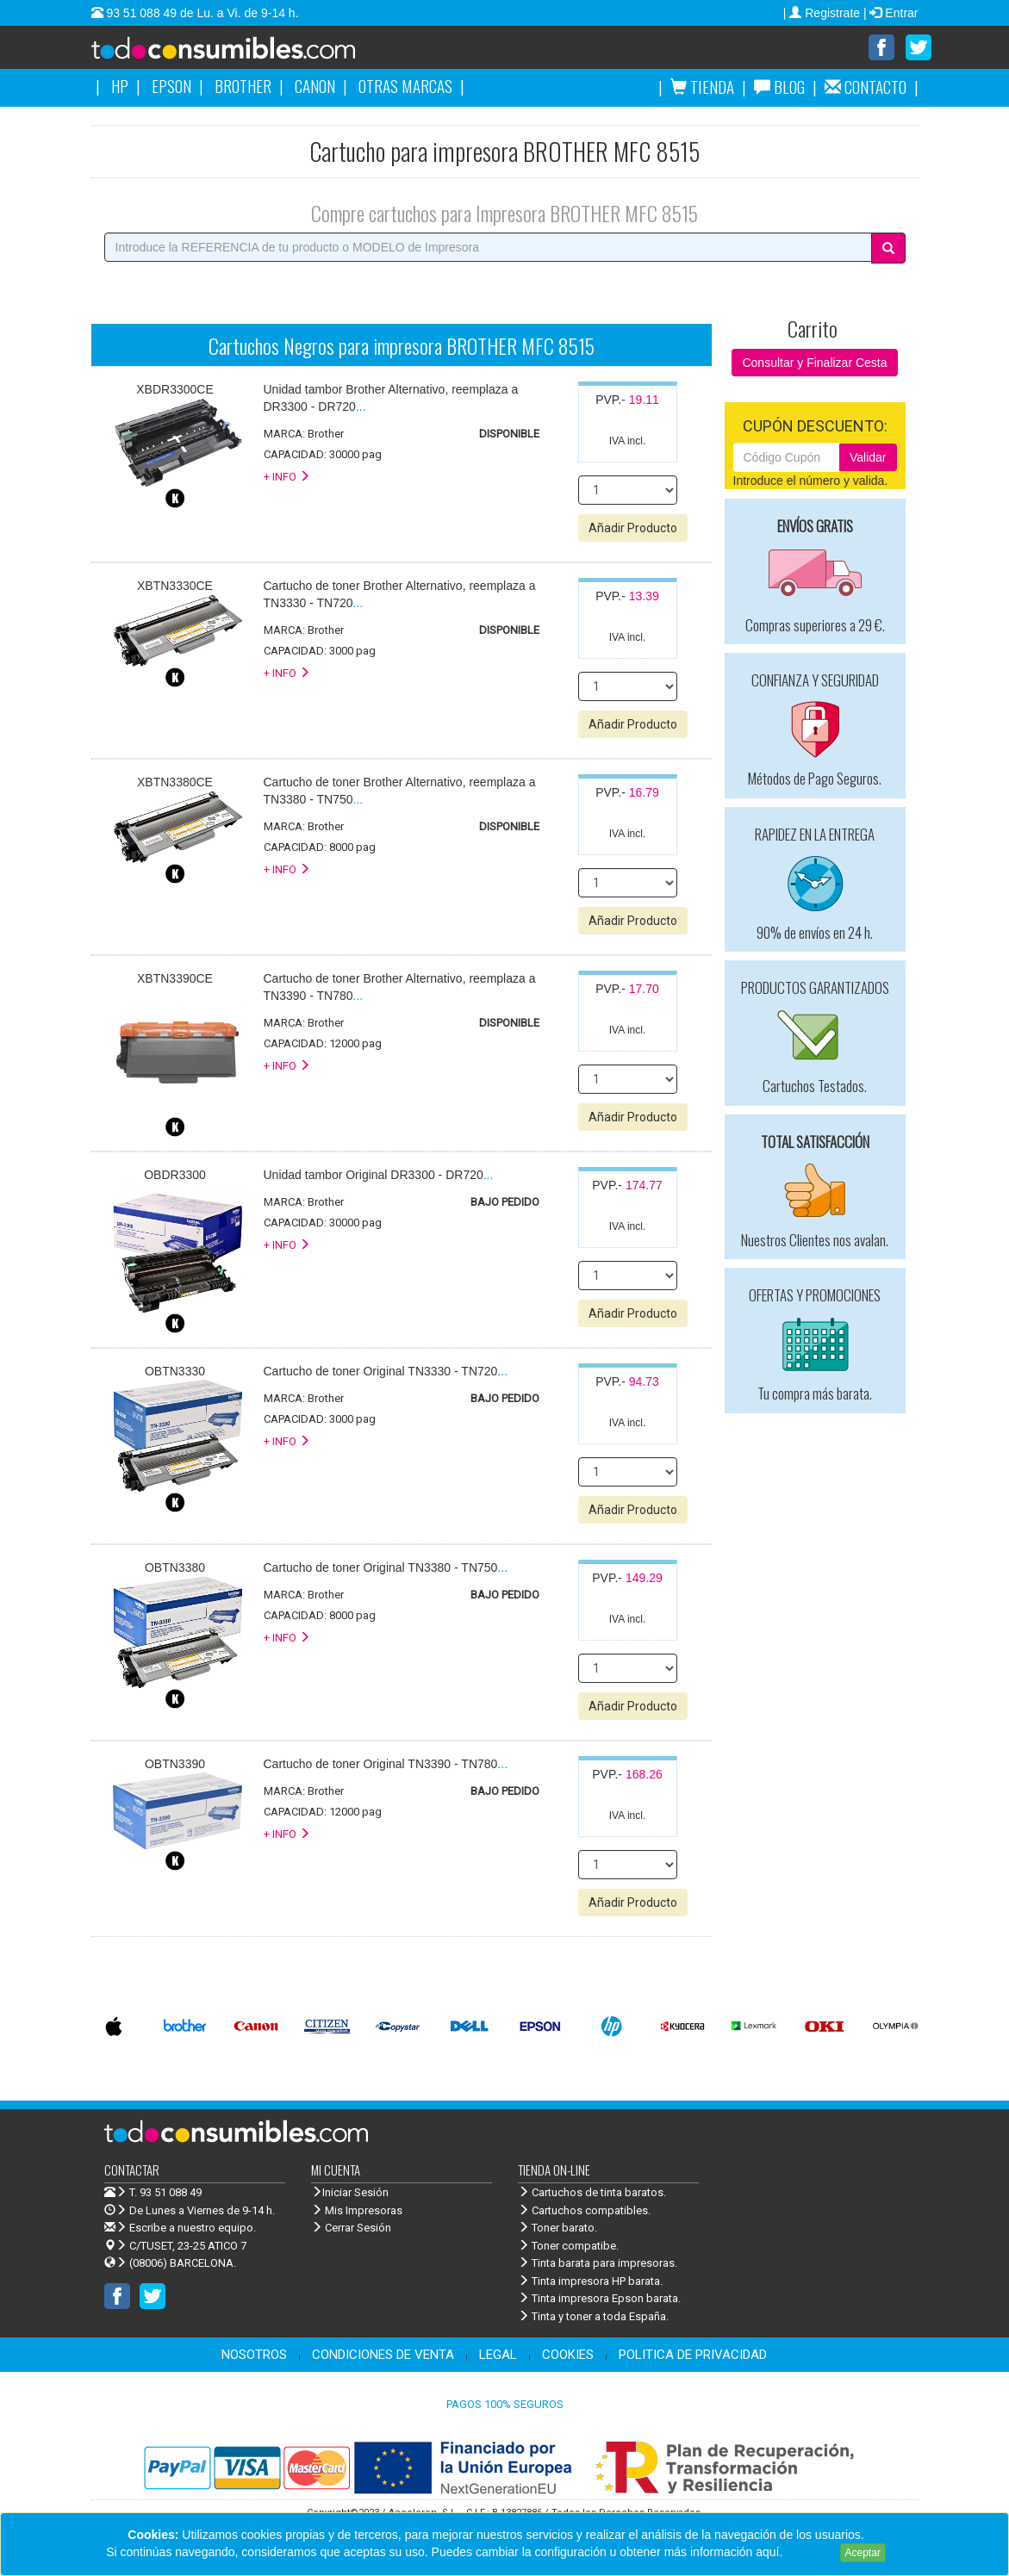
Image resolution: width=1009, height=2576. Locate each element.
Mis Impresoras (356, 2211)
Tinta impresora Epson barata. (599, 2299)
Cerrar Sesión (351, 2228)
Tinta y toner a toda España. (593, 2317)
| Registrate (823, 13)
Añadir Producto (633, 529)
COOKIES (568, 2355)
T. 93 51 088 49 (165, 2193)
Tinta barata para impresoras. (597, 2263)
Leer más (811, 2552)
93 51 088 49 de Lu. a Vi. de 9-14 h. (201, 13)
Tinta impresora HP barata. (590, 2281)
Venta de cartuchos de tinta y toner (250, 53)
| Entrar (891, 13)
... (379, 1175)
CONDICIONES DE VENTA (383, 2355)
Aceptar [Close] (863, 2553)
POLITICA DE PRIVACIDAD (693, 2355)
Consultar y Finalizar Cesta (814, 363)
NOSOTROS (254, 2355)
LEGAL (498, 2355)
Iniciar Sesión (350, 2193)
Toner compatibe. (568, 2246)
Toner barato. (557, 2228)
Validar (868, 458)
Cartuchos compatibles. (584, 2211)
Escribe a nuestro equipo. (180, 2228)
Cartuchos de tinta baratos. (592, 2193)
